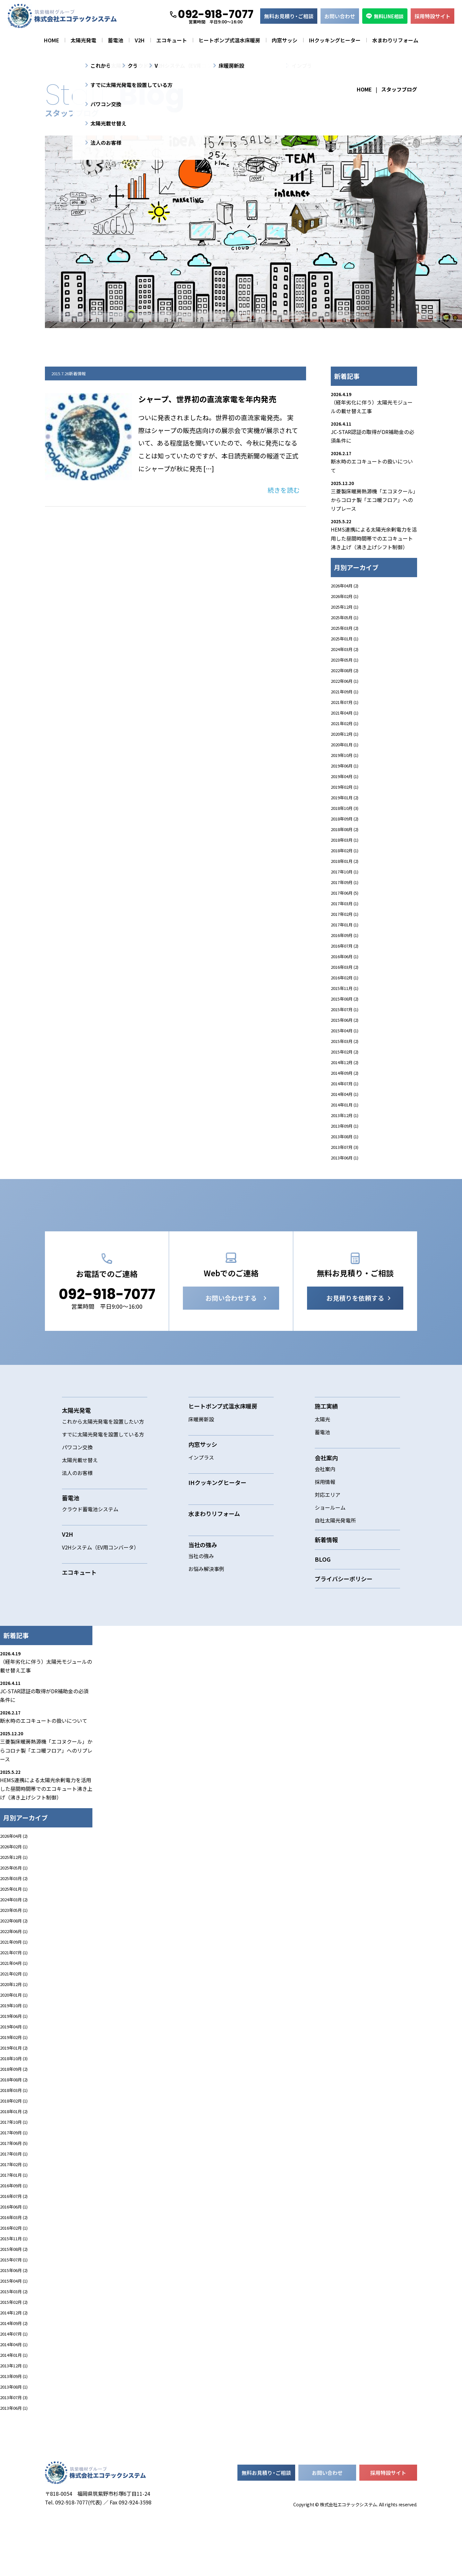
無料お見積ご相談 (288, 16)
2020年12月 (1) (344, 734)
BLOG (323, 1596)
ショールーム (330, 1544)
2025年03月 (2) (344, 628)
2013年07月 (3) (344, 1147)
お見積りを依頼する (355, 1335)
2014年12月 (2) (344, 1062)
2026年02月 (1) (344, 596)
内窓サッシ (284, 40)
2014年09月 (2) (344, 1073)
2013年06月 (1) (344, 1158)
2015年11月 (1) (344, 988)
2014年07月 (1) (344, 1083)
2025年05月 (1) (344, 617)
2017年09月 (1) (344, 882)
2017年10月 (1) (344, 872)
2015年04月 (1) (344, 1031)
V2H (140, 40)
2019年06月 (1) (344, 766)
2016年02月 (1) (344, 978)
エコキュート (171, 40)
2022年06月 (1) (344, 681)
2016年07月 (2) (344, 946)
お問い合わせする (231, 1335)
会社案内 (325, 1506)
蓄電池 (115, 40)
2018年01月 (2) (344, 861)
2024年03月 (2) (344, 649)
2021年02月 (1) (344, 723)
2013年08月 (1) (344, 1136)
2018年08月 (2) (344, 829)
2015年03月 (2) (344, 1041)
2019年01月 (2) (344, 797)
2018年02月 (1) (344, 850)
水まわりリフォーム (395, 40)
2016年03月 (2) (344, 967)
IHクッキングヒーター (335, 40)
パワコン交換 (77, 1484)
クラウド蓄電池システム (90, 1546)
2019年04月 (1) (344, 776)
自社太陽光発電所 (335, 1557)
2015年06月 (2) (344, 1020)
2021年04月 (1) (344, 713)
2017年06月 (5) (344, 893)
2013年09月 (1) (344, 1126)
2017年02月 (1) (344, 914)
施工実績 (326, 1443)
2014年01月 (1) (344, 1105)
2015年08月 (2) (344, 999)
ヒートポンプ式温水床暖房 (229, 40)
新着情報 (326, 1577)
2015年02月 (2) (344, 1052)
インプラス (201, 1494)
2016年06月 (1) (344, 956)
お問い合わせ (339, 16)
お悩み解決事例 (206, 1606)
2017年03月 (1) (344, 903)
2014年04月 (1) (344, 1094)
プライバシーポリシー (343, 1616)
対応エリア (327, 1532)
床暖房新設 (201, 1456)
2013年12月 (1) (344, 1115)
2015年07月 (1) (344, 1009)
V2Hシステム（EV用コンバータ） (100, 1584)
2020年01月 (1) (344, 745)
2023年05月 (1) (344, 660)
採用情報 (325, 1519)
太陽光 (322, 1456)
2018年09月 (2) (344, 819)
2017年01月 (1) (344, 925)
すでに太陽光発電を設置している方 (103, 1471)
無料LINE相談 (385, 16)
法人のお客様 (77, 1510)
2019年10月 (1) (344, 755)
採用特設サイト (432, 16)
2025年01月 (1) (344, 639)
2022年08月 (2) (344, 670)
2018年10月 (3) (344, 808)
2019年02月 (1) (344, 787)
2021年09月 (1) (344, 692)
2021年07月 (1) (344, 702)
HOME (51, 40)
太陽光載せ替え (80, 1497)
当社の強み (201, 1593)
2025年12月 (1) (344, 607)
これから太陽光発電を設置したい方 (103, 1458)
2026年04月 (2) (344, 586)
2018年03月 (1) (344, 840)
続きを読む (284, 490)
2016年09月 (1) (344, 935)
